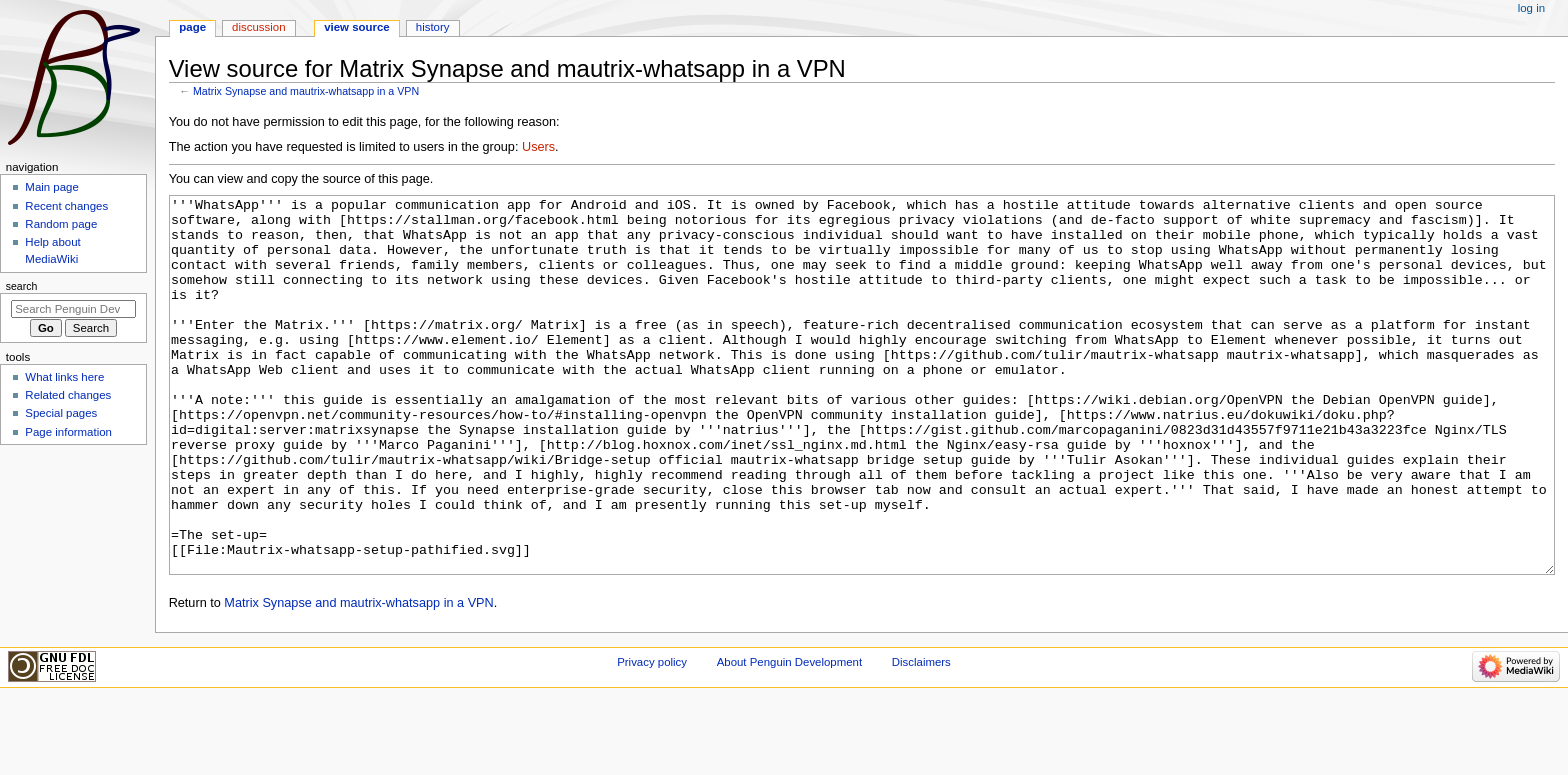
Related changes (68, 395)
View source (357, 27)
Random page (61, 224)
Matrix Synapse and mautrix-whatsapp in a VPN (306, 91)
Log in (1531, 8)
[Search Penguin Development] (73, 309)
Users (538, 147)
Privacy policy (652, 737)
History (433, 27)
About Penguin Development (789, 737)
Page (192, 27)
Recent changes (66, 206)
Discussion (258, 27)
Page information (68, 432)
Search (22, 286)
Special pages (61, 413)
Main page (52, 187)
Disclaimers (921, 737)
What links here (64, 377)
